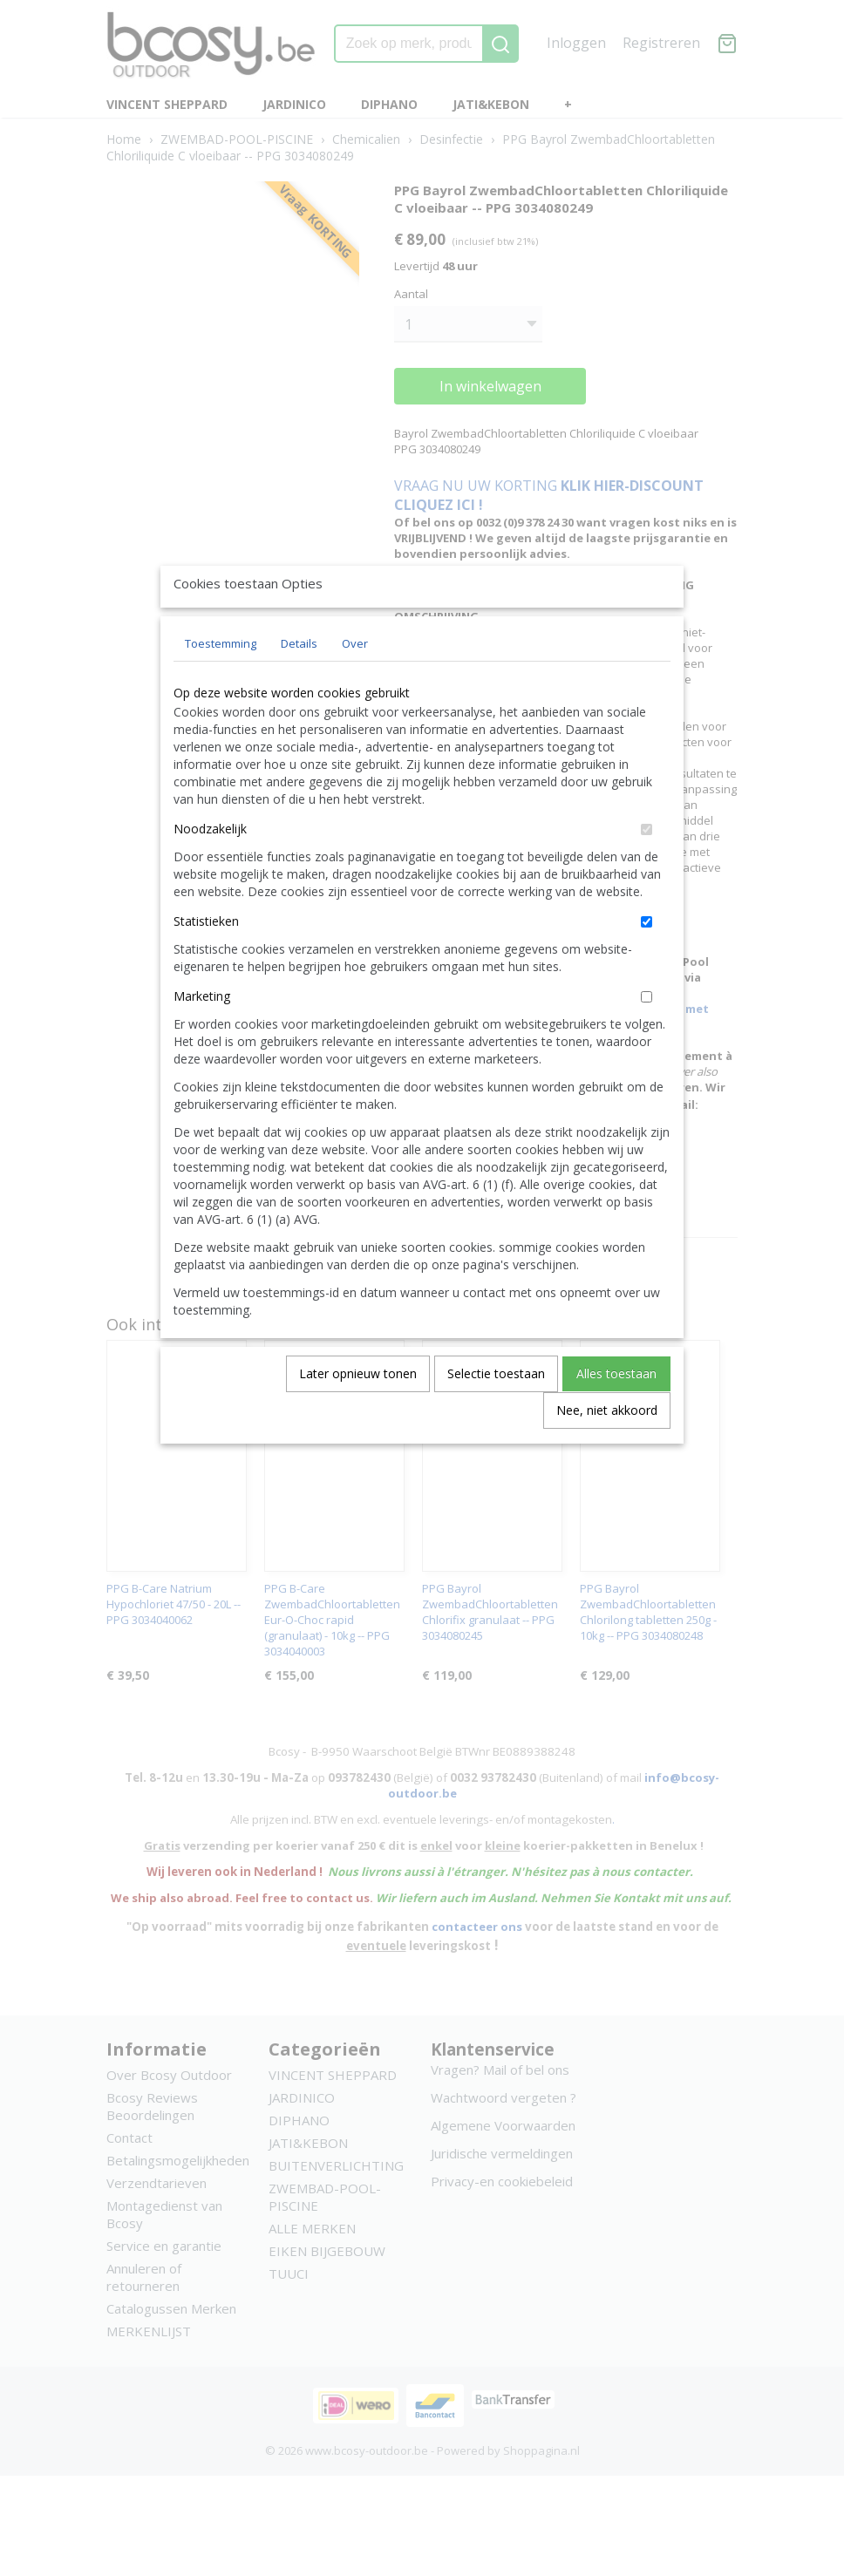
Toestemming (220, 683)
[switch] (646, 869)
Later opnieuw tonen (358, 1413)
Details (299, 683)
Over (355, 683)
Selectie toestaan (496, 1413)
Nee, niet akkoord (606, 1450)
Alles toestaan (616, 1413)
